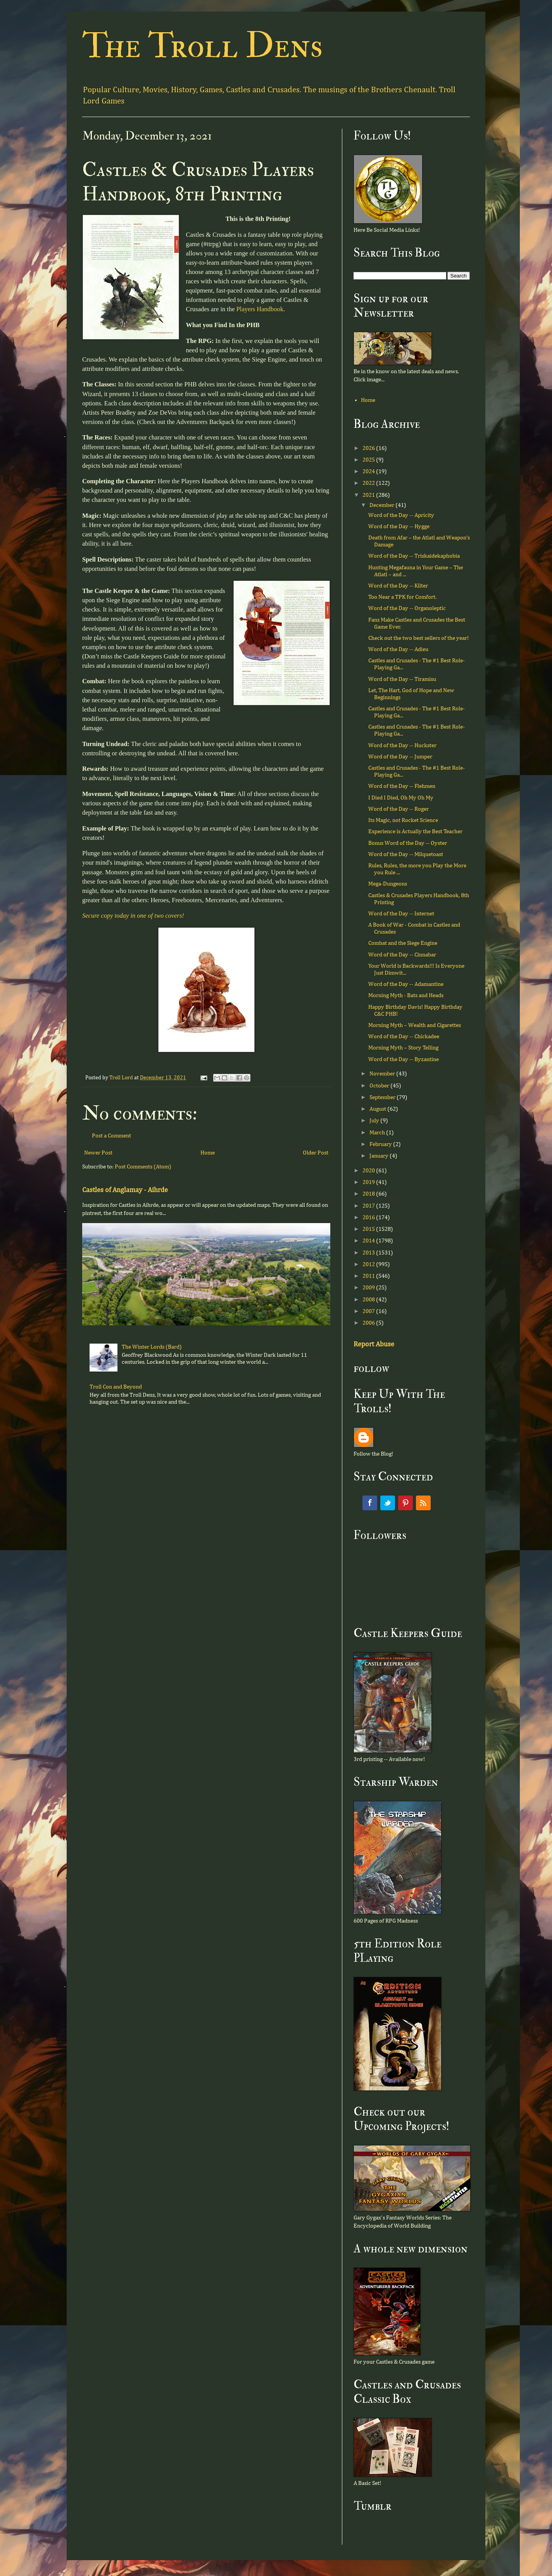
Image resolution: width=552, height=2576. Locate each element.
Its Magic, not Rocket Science (403, 820)
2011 (369, 1276)
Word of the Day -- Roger (398, 809)
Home (207, 1153)
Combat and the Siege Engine (402, 943)
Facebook (369, 1503)
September (383, 1097)
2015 (369, 1229)
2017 (369, 1206)
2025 (369, 460)
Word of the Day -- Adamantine (405, 984)
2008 (369, 1300)
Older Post (315, 1153)
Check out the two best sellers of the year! (418, 638)
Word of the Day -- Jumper (400, 757)
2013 (369, 1253)
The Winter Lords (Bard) (152, 1347)
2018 (369, 1194)
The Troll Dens (202, 46)
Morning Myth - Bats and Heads (405, 995)
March (377, 1133)
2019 (369, 1182)
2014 (369, 1241)
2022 (369, 483)
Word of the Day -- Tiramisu (402, 679)
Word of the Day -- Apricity (401, 515)
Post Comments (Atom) (143, 1167)
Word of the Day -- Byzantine (403, 1059)
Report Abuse (374, 1344)
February (381, 1144)
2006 (369, 1323)
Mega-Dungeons (387, 884)
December (382, 505)
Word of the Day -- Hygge (399, 526)
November (382, 1074)
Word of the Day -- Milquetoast (405, 854)
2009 (369, 1288)
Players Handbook (259, 309)
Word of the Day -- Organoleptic (407, 608)
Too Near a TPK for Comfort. (402, 597)
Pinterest (405, 1503)
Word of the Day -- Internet (401, 914)
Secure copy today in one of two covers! (133, 915)
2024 (369, 471)
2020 (369, 1170)
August (378, 1109)
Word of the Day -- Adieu (398, 649)
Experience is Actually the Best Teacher (415, 831)
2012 (369, 1264)
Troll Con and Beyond (116, 1387)
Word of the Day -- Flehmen (401, 786)
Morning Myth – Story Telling (403, 1048)
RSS (423, 1503)
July (374, 1120)
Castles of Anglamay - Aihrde (125, 1190)
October (379, 1086)
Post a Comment (111, 1136)
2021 (369, 495)
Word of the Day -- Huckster (402, 745)
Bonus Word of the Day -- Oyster (407, 843)
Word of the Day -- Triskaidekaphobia (414, 556)
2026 (369, 448)
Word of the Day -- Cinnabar (402, 955)
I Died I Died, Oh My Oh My (400, 798)
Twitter (387, 1503)
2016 (369, 1217)
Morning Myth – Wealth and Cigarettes (414, 1025)
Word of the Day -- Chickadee (403, 1036)
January (379, 1156)
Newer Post (98, 1153)
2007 (369, 1311)
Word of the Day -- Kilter (398, 586)
